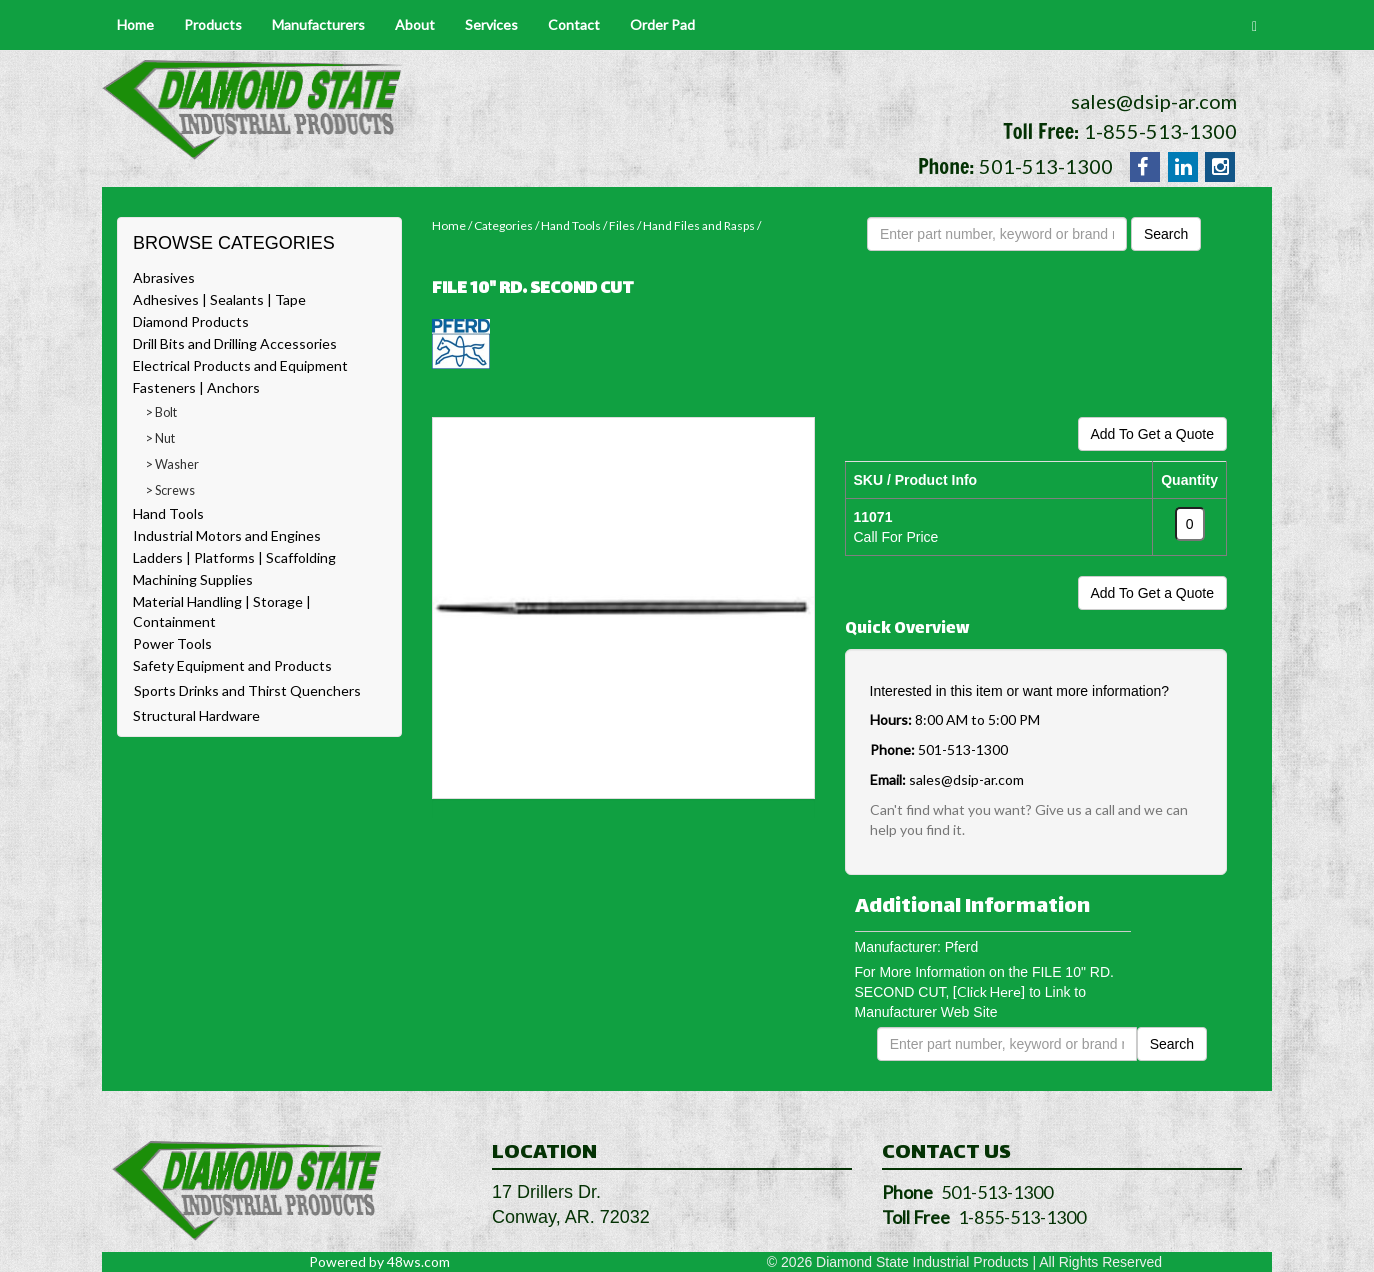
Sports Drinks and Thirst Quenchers (247, 690)
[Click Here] (989, 991)
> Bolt (161, 412)
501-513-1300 (1046, 166)
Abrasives (164, 277)
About (415, 24)
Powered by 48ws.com (379, 1261)
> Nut (160, 438)
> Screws (170, 490)
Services (491, 24)
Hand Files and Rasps (699, 225)
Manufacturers (318, 24)
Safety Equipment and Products (232, 665)
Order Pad (662, 24)
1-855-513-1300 (1160, 131)
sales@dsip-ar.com (1154, 101)
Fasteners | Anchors (196, 387)
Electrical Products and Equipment (240, 365)
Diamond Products (191, 321)
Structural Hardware (196, 715)
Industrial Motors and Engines (227, 535)
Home (135, 24)
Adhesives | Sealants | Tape (219, 299)
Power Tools (172, 643)
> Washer (172, 464)
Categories (503, 225)
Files (622, 225)
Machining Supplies (193, 579)
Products (213, 24)
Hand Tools (168, 513)
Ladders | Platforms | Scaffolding (234, 557)
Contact (574, 24)
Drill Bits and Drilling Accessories (235, 343)
